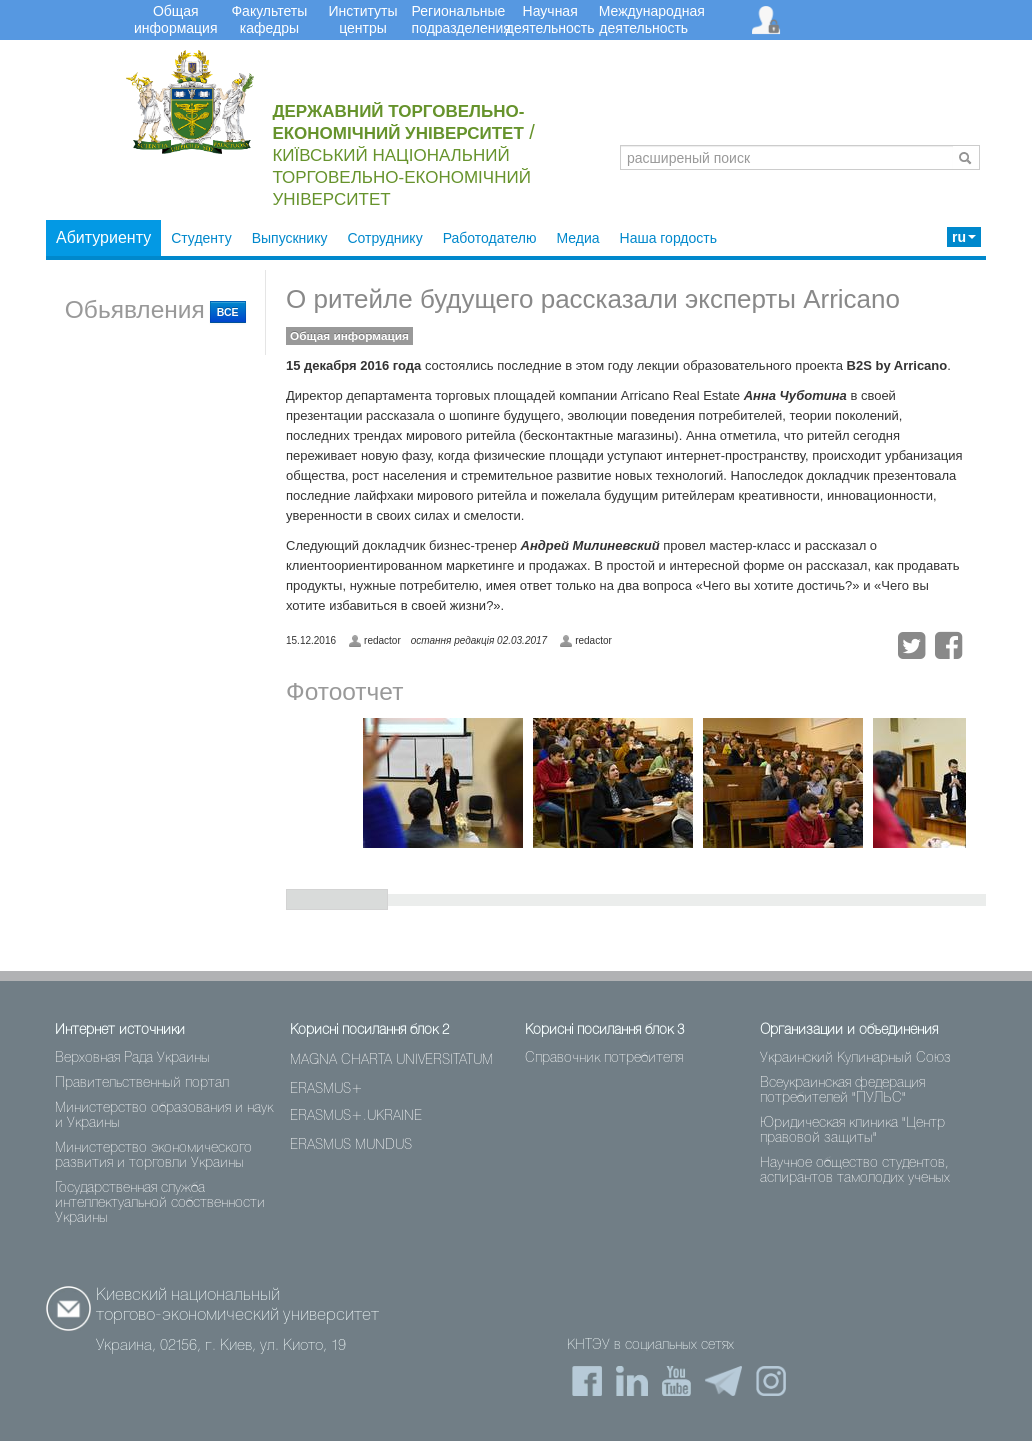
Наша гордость (669, 238)
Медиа (577, 238)
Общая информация (349, 336)
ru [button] (964, 237)
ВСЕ (228, 312)
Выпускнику (290, 238)
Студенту (201, 238)
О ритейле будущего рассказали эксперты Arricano (593, 299)
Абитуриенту (103, 237)
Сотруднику (384, 238)
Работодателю (490, 238)
